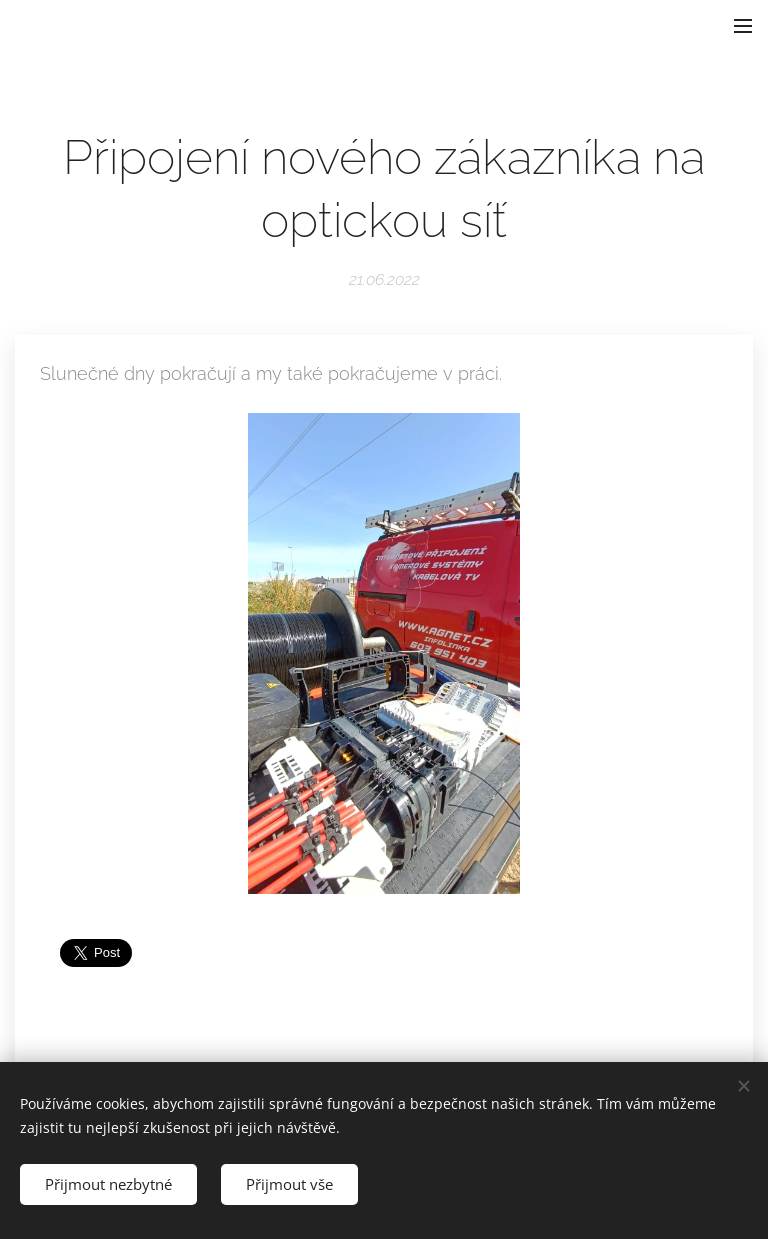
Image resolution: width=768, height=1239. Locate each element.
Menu (743, 26)
